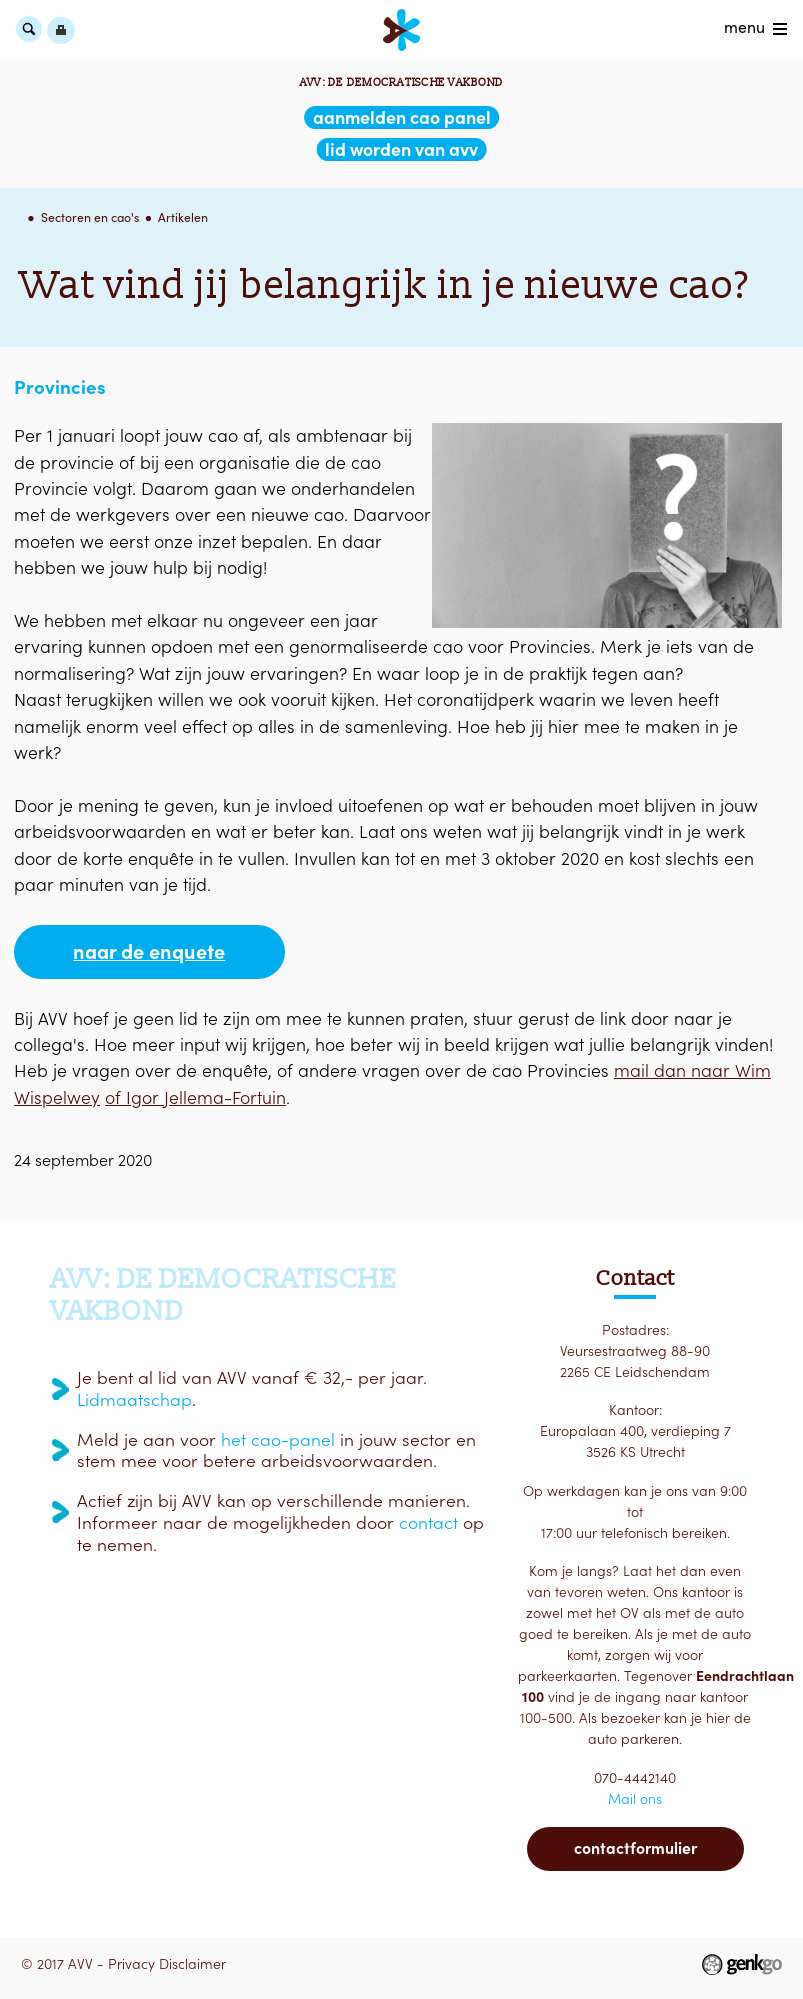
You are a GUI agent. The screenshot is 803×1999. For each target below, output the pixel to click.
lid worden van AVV (401, 149)
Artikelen (183, 217)
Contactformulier (635, 1848)
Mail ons (635, 1799)
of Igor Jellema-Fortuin (195, 1097)
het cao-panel (278, 1440)
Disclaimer (192, 1964)
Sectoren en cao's (90, 217)
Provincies (60, 387)
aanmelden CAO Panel (402, 117)
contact (428, 1523)
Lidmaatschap (134, 1400)
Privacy (131, 1964)
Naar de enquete (149, 952)
